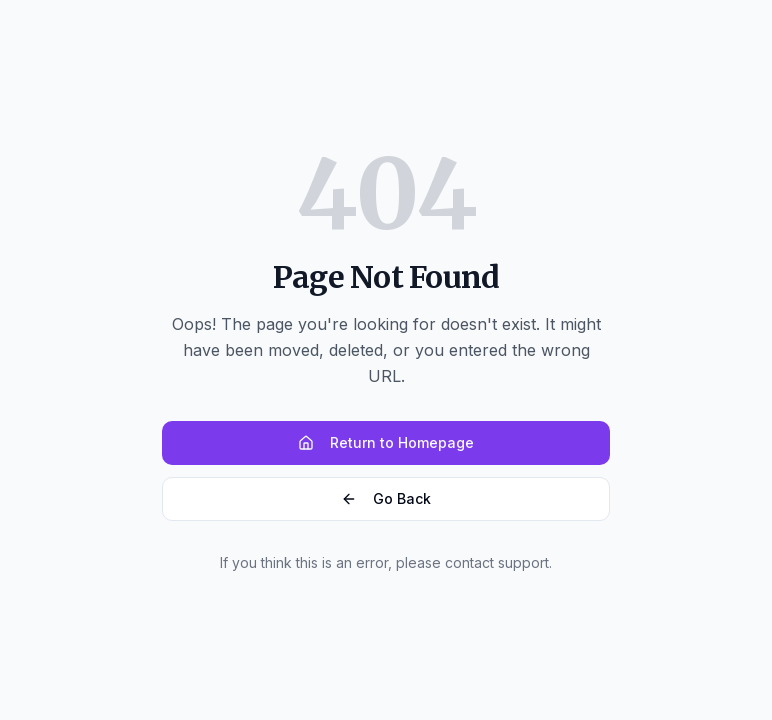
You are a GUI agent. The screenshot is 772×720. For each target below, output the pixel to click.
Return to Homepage (386, 442)
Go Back (386, 498)
